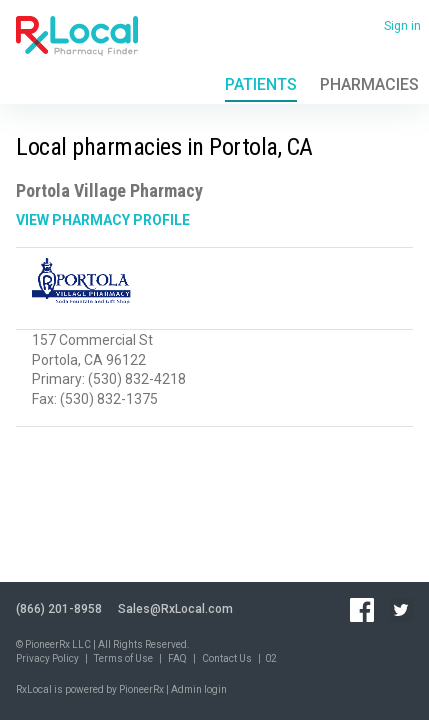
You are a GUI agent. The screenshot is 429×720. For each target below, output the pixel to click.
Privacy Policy (47, 658)
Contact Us (227, 658)
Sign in (402, 26)
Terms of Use (123, 658)
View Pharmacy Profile (103, 220)
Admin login (199, 689)
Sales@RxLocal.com (175, 609)
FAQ (177, 658)
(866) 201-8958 (59, 609)
